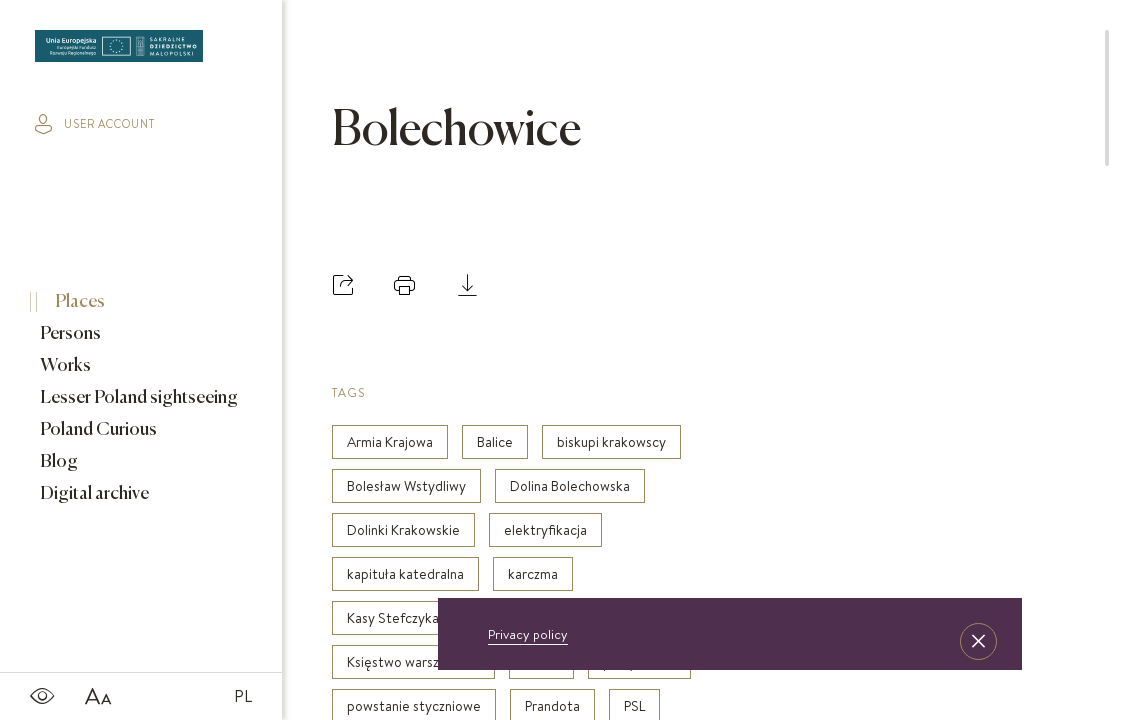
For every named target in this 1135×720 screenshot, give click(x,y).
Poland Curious (97, 430)
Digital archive (93, 494)
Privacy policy (528, 634)
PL (243, 696)
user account (95, 124)
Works (64, 366)
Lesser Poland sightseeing (137, 398)
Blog (57, 462)
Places (78, 302)
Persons (69, 334)
